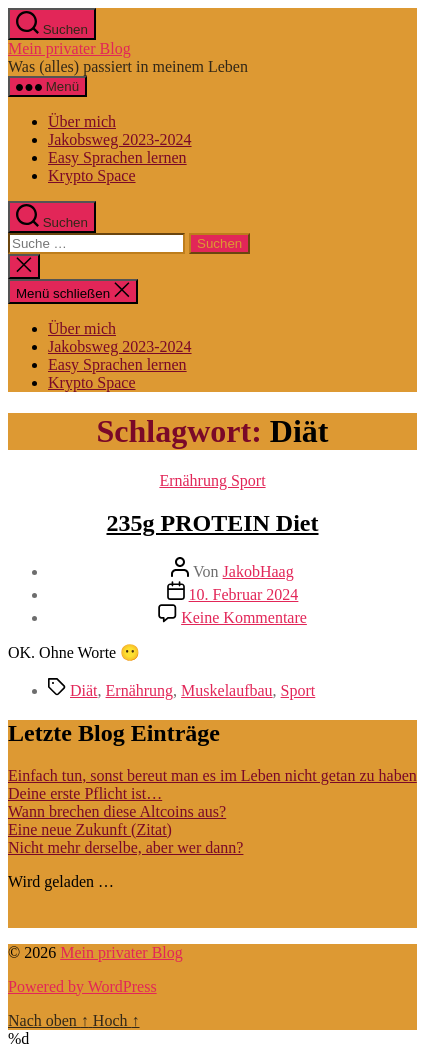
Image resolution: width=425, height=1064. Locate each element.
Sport (298, 690)
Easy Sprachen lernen (117, 157)
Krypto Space (92, 175)
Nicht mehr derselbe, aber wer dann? (125, 847)
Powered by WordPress (82, 986)
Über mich (82, 121)
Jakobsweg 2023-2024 (120, 139)
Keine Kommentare (244, 617)
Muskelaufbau (227, 690)
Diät (84, 690)
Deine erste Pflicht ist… (85, 793)
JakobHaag (258, 571)
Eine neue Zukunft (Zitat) (90, 829)
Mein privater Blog (69, 48)
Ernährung (140, 690)
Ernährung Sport (212, 480)
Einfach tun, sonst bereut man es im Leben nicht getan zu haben (212, 775)
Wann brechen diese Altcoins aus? (117, 811)
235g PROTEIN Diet (213, 523)
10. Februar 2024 (244, 594)
